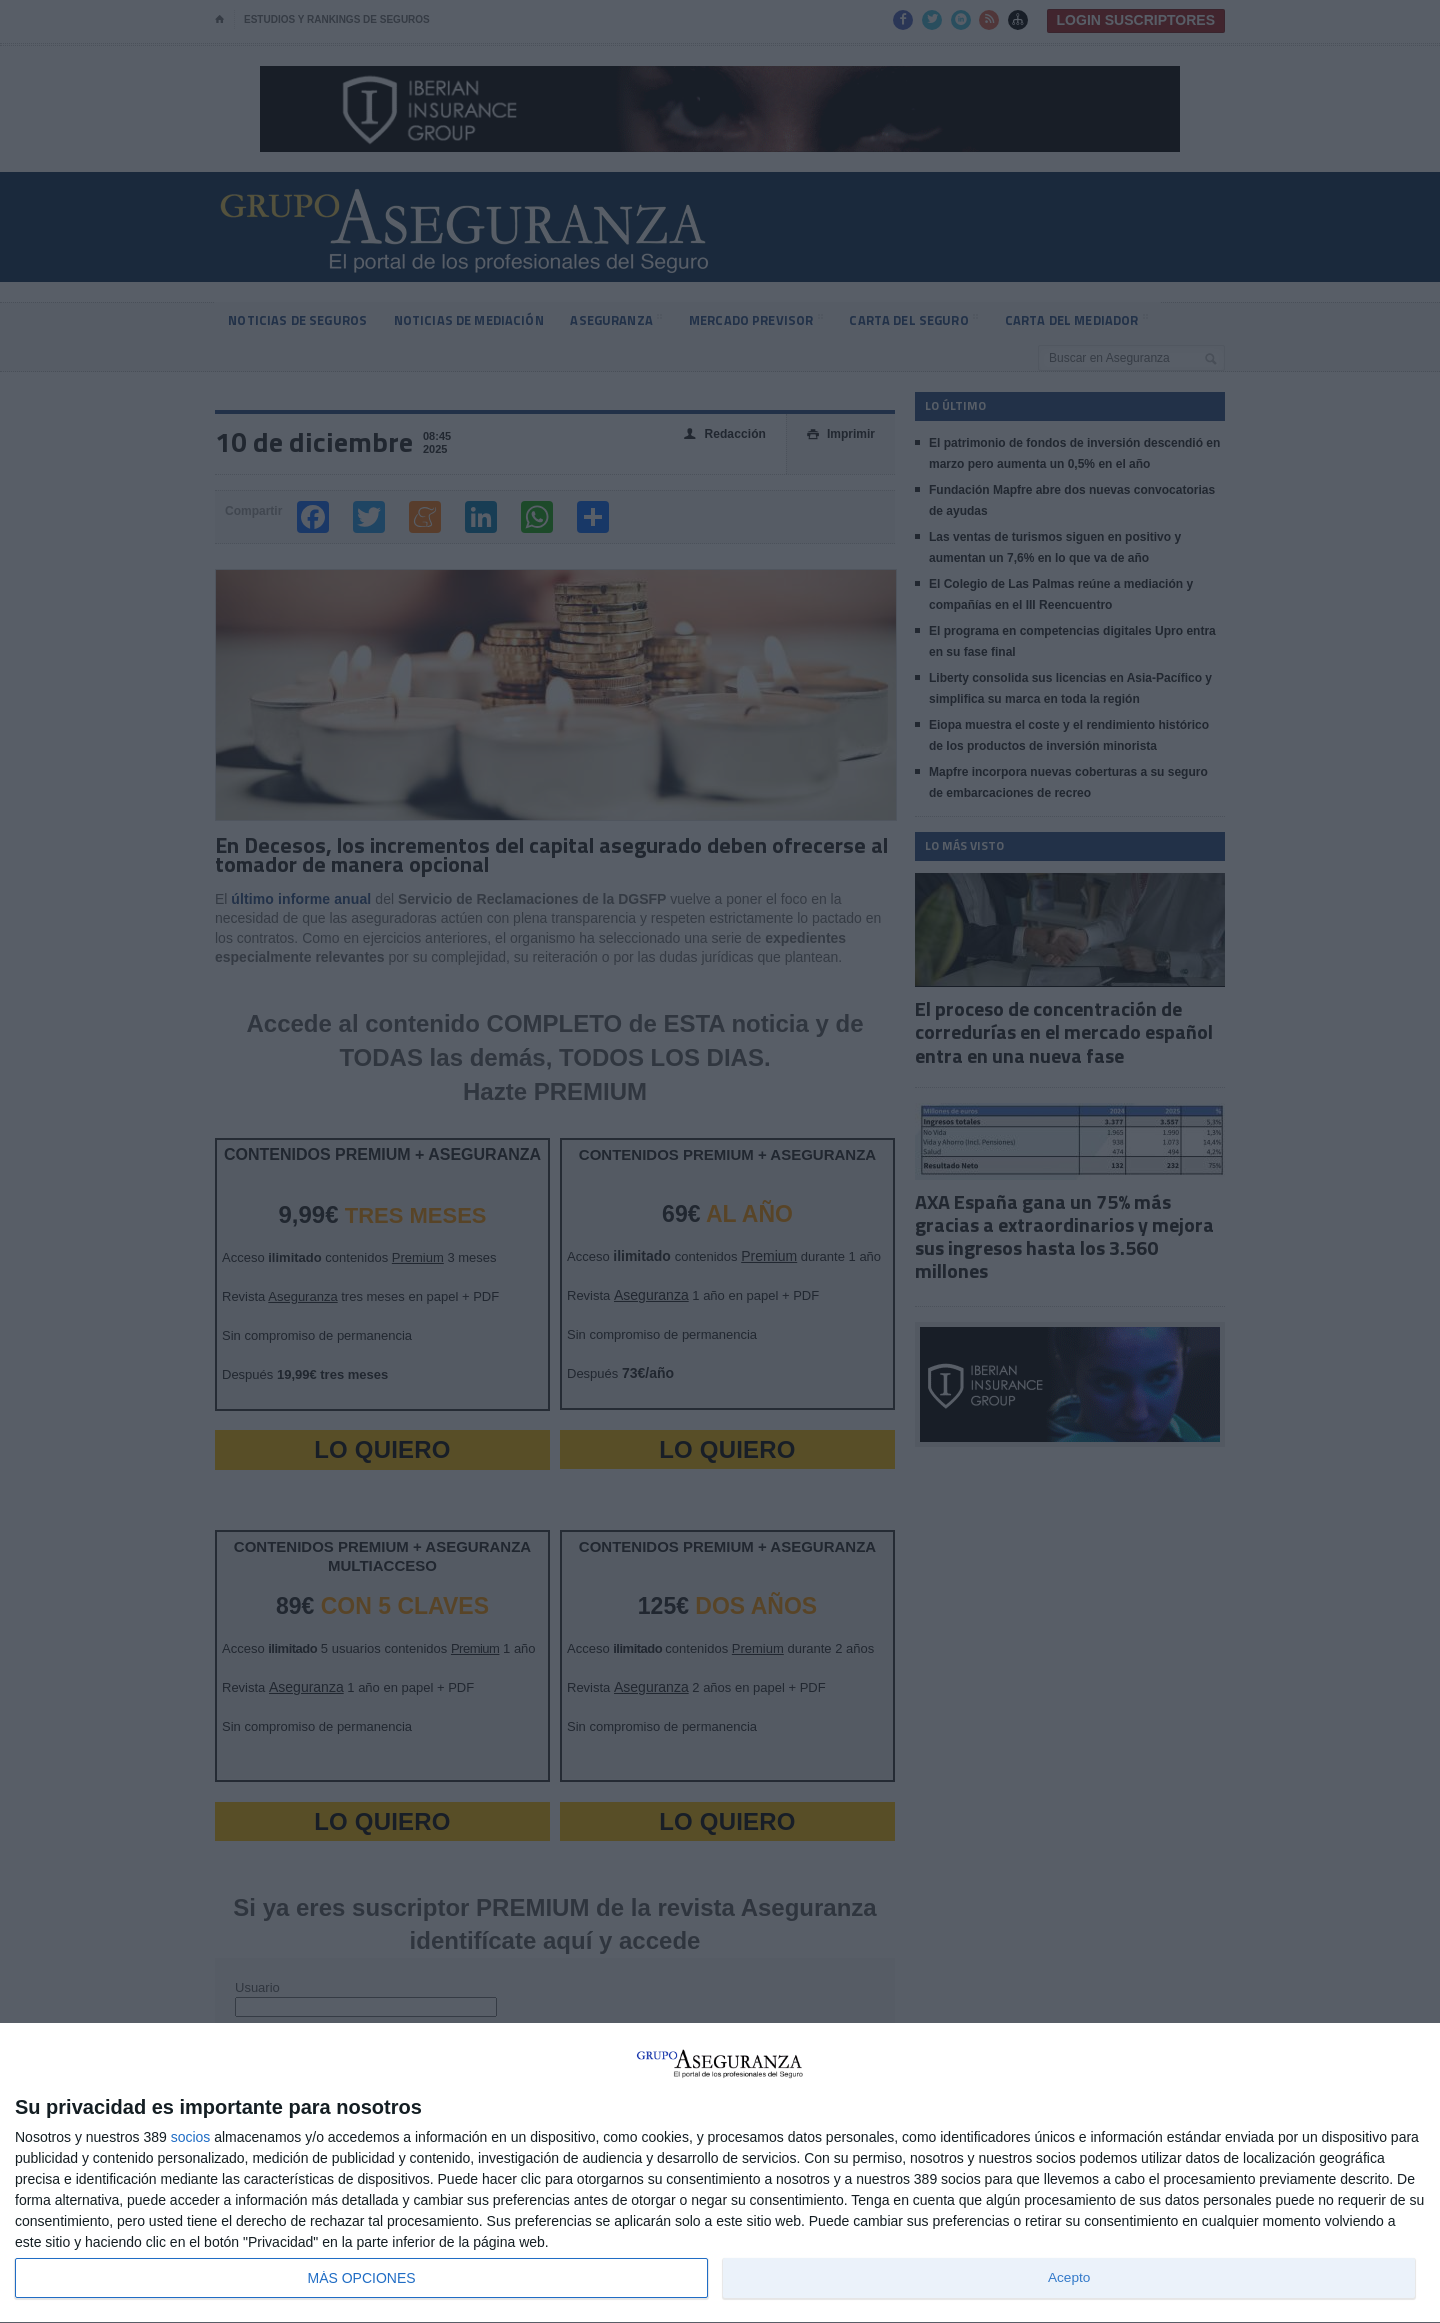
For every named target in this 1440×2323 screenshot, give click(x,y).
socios (191, 2137)
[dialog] (720, 2173)
